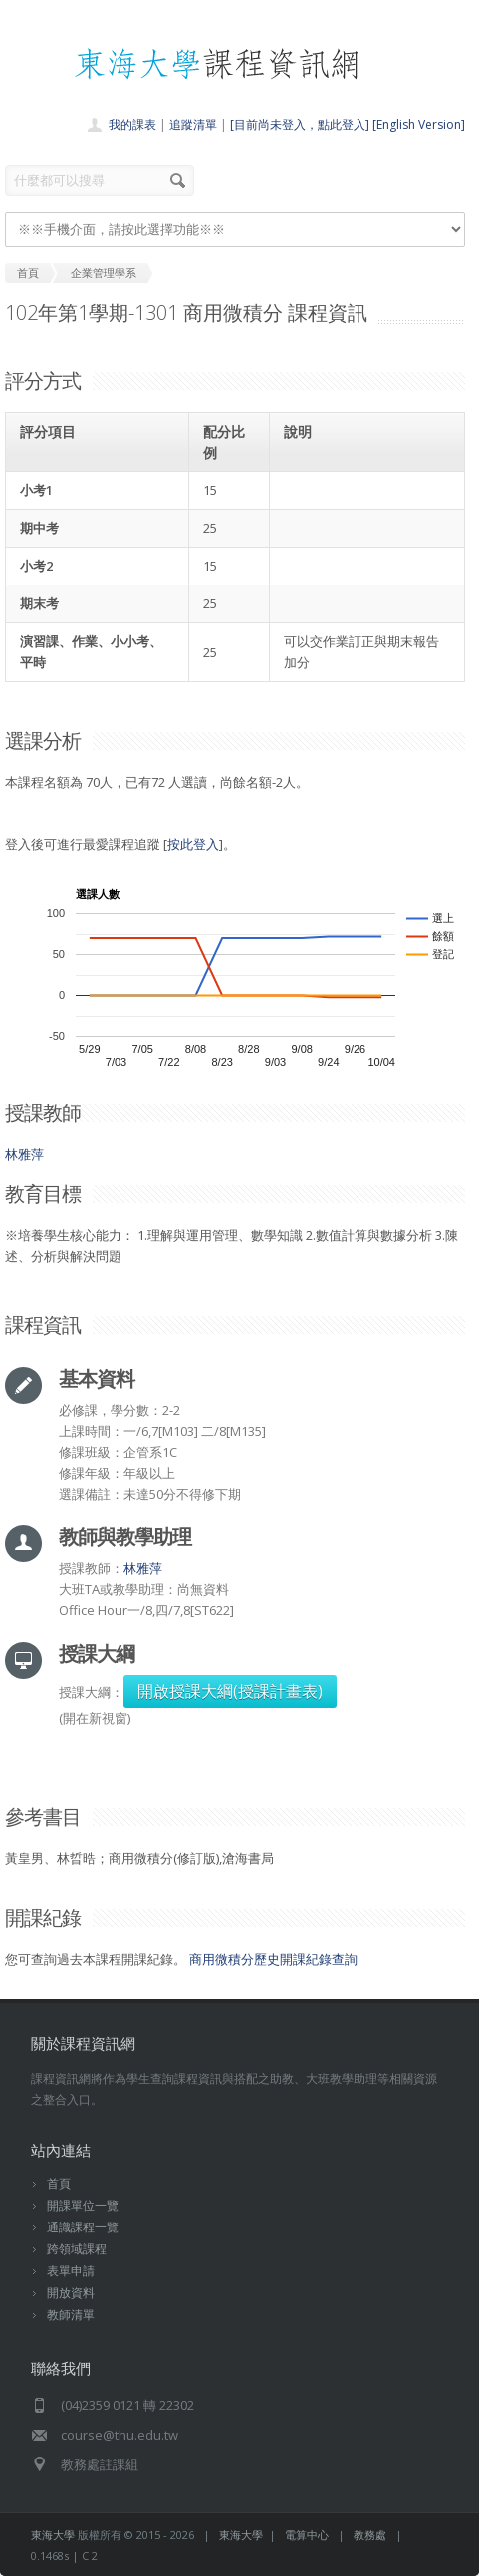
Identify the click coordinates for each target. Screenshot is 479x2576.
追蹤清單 (193, 125)
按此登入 (193, 844)
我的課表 (132, 125)
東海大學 (53, 2534)
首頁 (59, 2183)
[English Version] (418, 125)
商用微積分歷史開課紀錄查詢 (273, 1959)
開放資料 (71, 2292)
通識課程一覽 (83, 2227)
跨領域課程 (77, 2248)
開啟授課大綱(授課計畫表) (230, 1691)
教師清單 (71, 2314)
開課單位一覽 (83, 2205)
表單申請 (71, 2270)
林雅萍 (24, 1154)
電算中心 (307, 2534)
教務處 (370, 2534)
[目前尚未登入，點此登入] (299, 125)
